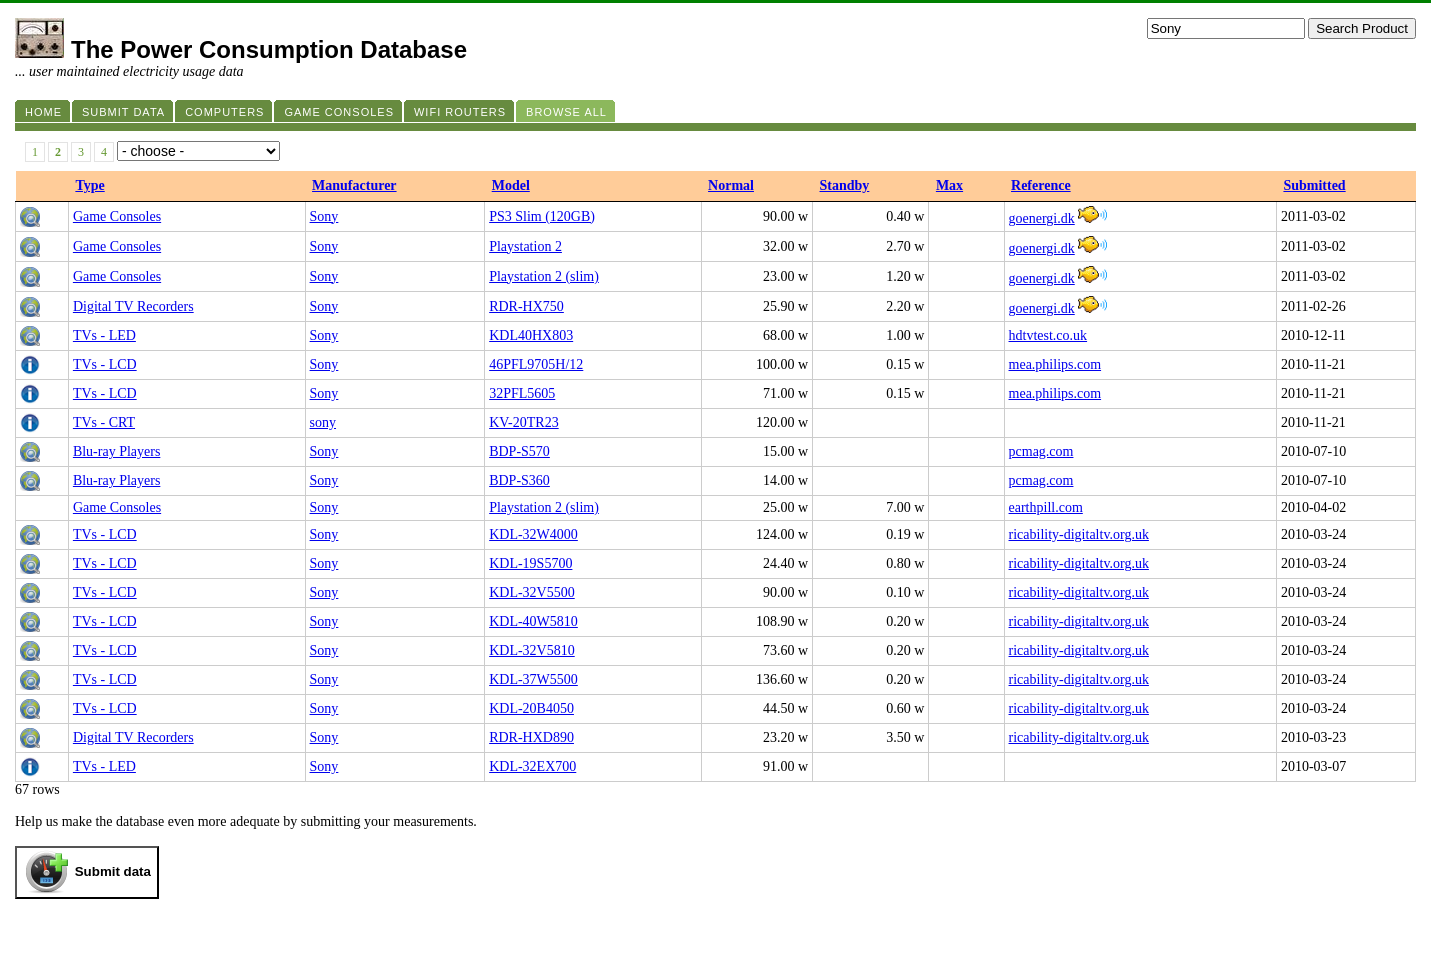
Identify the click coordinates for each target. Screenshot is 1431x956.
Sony (324, 216)
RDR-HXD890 (531, 737)
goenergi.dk (1042, 218)
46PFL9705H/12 (536, 364)
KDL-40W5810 (533, 621)
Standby (845, 185)
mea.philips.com (1055, 364)
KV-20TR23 (524, 422)
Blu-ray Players (116, 451)
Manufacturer (354, 185)
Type (89, 185)
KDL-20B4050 (531, 708)
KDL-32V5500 (532, 592)
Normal (731, 185)
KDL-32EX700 (532, 766)
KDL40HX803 (531, 335)
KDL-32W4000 (533, 534)
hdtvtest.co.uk (1048, 335)
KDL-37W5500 (533, 679)
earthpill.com (1046, 507)
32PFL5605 (522, 393)
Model (511, 185)
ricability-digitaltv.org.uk (1079, 534)
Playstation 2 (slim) (544, 276)
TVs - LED (104, 335)
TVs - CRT (104, 422)
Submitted (1314, 185)
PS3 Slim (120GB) (542, 216)
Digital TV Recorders (133, 306)
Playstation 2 (525, 246)
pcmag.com (1041, 451)
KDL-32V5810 (532, 650)
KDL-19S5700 (530, 563)
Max (949, 185)
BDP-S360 (519, 480)
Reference (1041, 185)
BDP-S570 (519, 451)
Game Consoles (117, 216)
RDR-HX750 (526, 306)
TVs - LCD (105, 364)
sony (323, 422)
